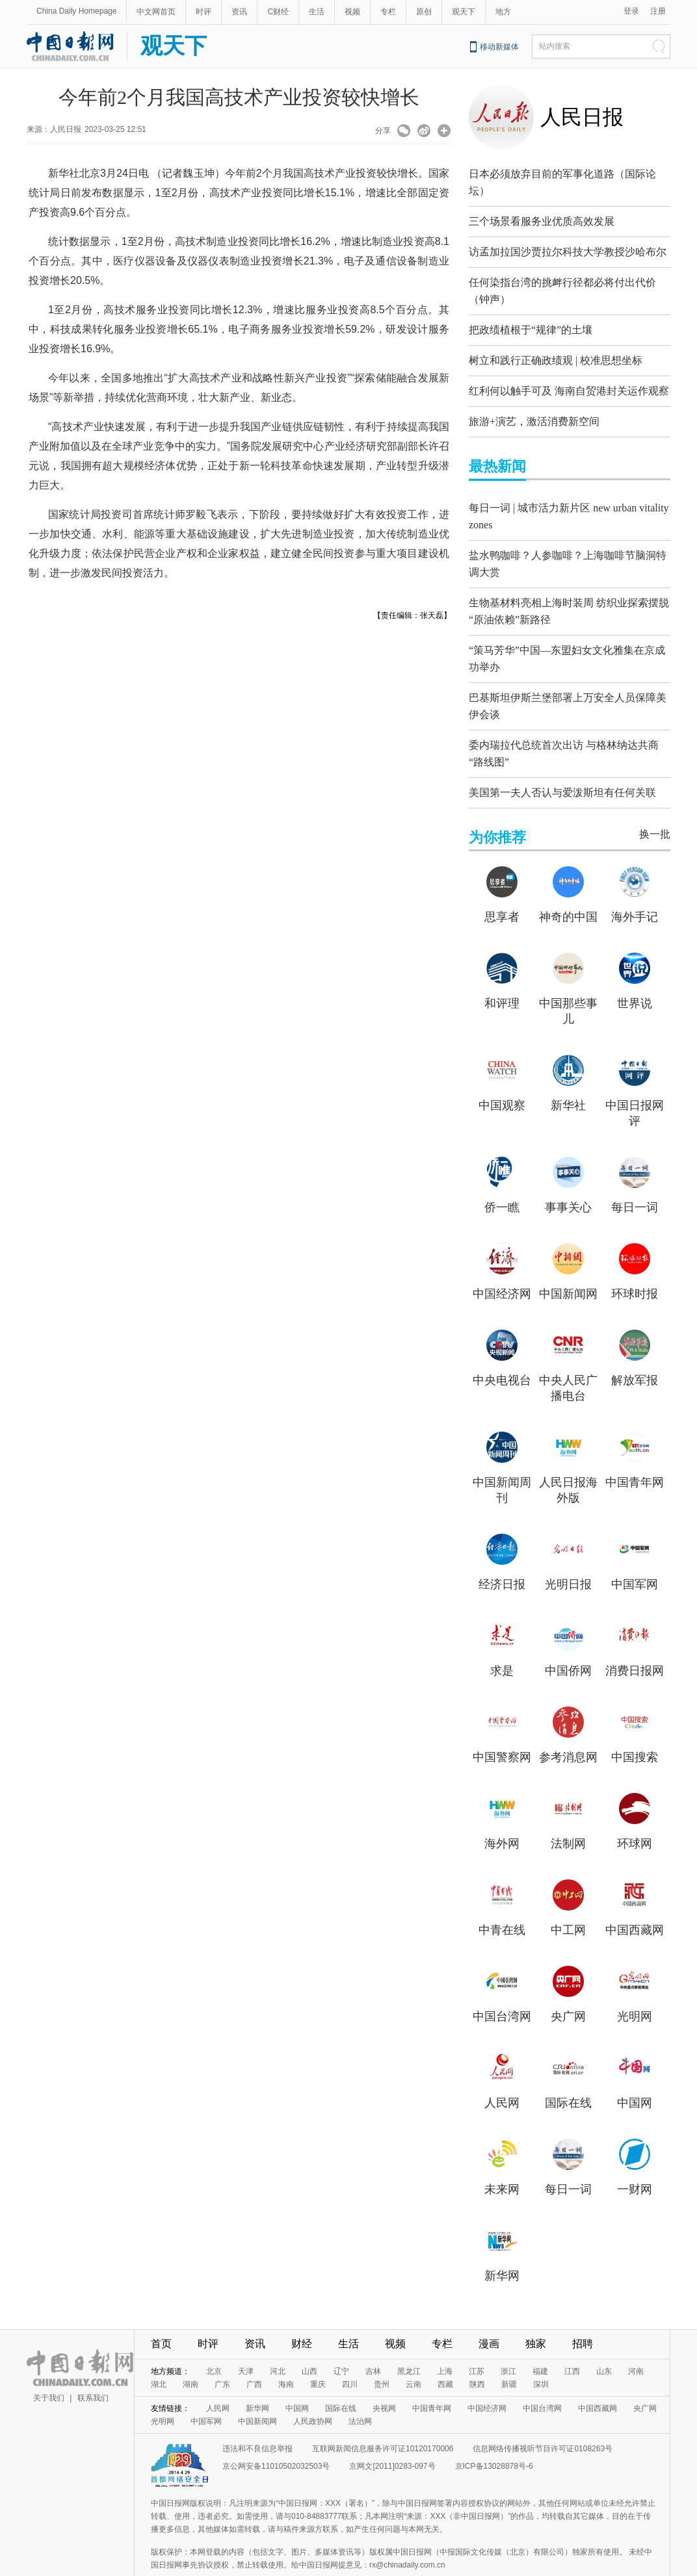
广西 (254, 2356)
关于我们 (48, 2370)
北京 (214, 2343)
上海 (445, 2343)
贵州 (381, 2356)
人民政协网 (312, 2393)
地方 (503, 11)
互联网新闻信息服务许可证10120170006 (382, 2420)
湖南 (190, 2356)
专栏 (388, 11)
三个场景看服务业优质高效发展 (541, 218)
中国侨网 (568, 1642)
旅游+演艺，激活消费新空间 (534, 414)
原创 (424, 11)
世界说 (634, 975)
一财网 (634, 2161)
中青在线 (502, 1902)
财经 (301, 2315)
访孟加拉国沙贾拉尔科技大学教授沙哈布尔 (567, 248)
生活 (316, 11)
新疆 (509, 2356)
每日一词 (634, 1179)
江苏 (476, 2343)
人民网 (501, 2074)
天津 (246, 2343)
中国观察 (502, 1077)
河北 (277, 2343)
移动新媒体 (499, 46)
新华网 (501, 2247)
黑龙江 (409, 2343)
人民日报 (582, 117)
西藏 (445, 2356)
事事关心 (568, 1179)
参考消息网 (568, 1729)
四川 (350, 2356)
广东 (222, 2356)
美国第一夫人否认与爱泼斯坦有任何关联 (562, 764)
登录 (631, 11)
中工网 (568, 1902)
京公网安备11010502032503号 (276, 2438)
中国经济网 (502, 1265)
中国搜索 (634, 1729)
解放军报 (634, 1352)
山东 (604, 2343)
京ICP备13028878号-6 (494, 2438)
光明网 (634, 1988)
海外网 (501, 1815)
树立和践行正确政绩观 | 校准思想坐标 (555, 353)
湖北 (158, 2356)
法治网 (360, 2393)
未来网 (501, 2161)
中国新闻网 (568, 1265)
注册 (658, 11)
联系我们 (93, 2370)
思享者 (501, 888)
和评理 (501, 975)
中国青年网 (634, 1454)
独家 (535, 2315)
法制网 (568, 1815)
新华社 (568, 1077)
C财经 (278, 11)
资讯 (239, 11)
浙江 (508, 2343)
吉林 (373, 2343)
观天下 (463, 11)
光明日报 (568, 1556)
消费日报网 (634, 1642)
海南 (286, 2356)
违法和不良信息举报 (257, 2420)
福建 (540, 2343)
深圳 (541, 2356)
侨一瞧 (501, 1179)
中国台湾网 (502, 1988)
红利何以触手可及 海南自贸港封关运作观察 (569, 384)
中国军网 (634, 1556)
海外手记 (634, 888)
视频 (352, 11)
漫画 (489, 2315)
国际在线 (568, 2074)
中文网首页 (156, 11)
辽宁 (341, 2343)
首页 (161, 2315)
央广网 (568, 1988)
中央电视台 (502, 1352)
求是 (502, 1642)
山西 (309, 2343)
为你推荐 (497, 809)
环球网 (634, 1815)
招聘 (582, 2315)
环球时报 (634, 1265)
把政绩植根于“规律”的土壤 (530, 323)
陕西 (477, 2356)
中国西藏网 (634, 1902)
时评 (203, 11)
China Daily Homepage (76, 11)
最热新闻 (497, 460)
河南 (636, 2343)
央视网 (384, 2380)
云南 (413, 2356)
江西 (572, 2343)
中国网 (634, 2074)
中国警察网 (502, 1729)
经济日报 (502, 1556)
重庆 (318, 2356)
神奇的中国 (568, 888)
